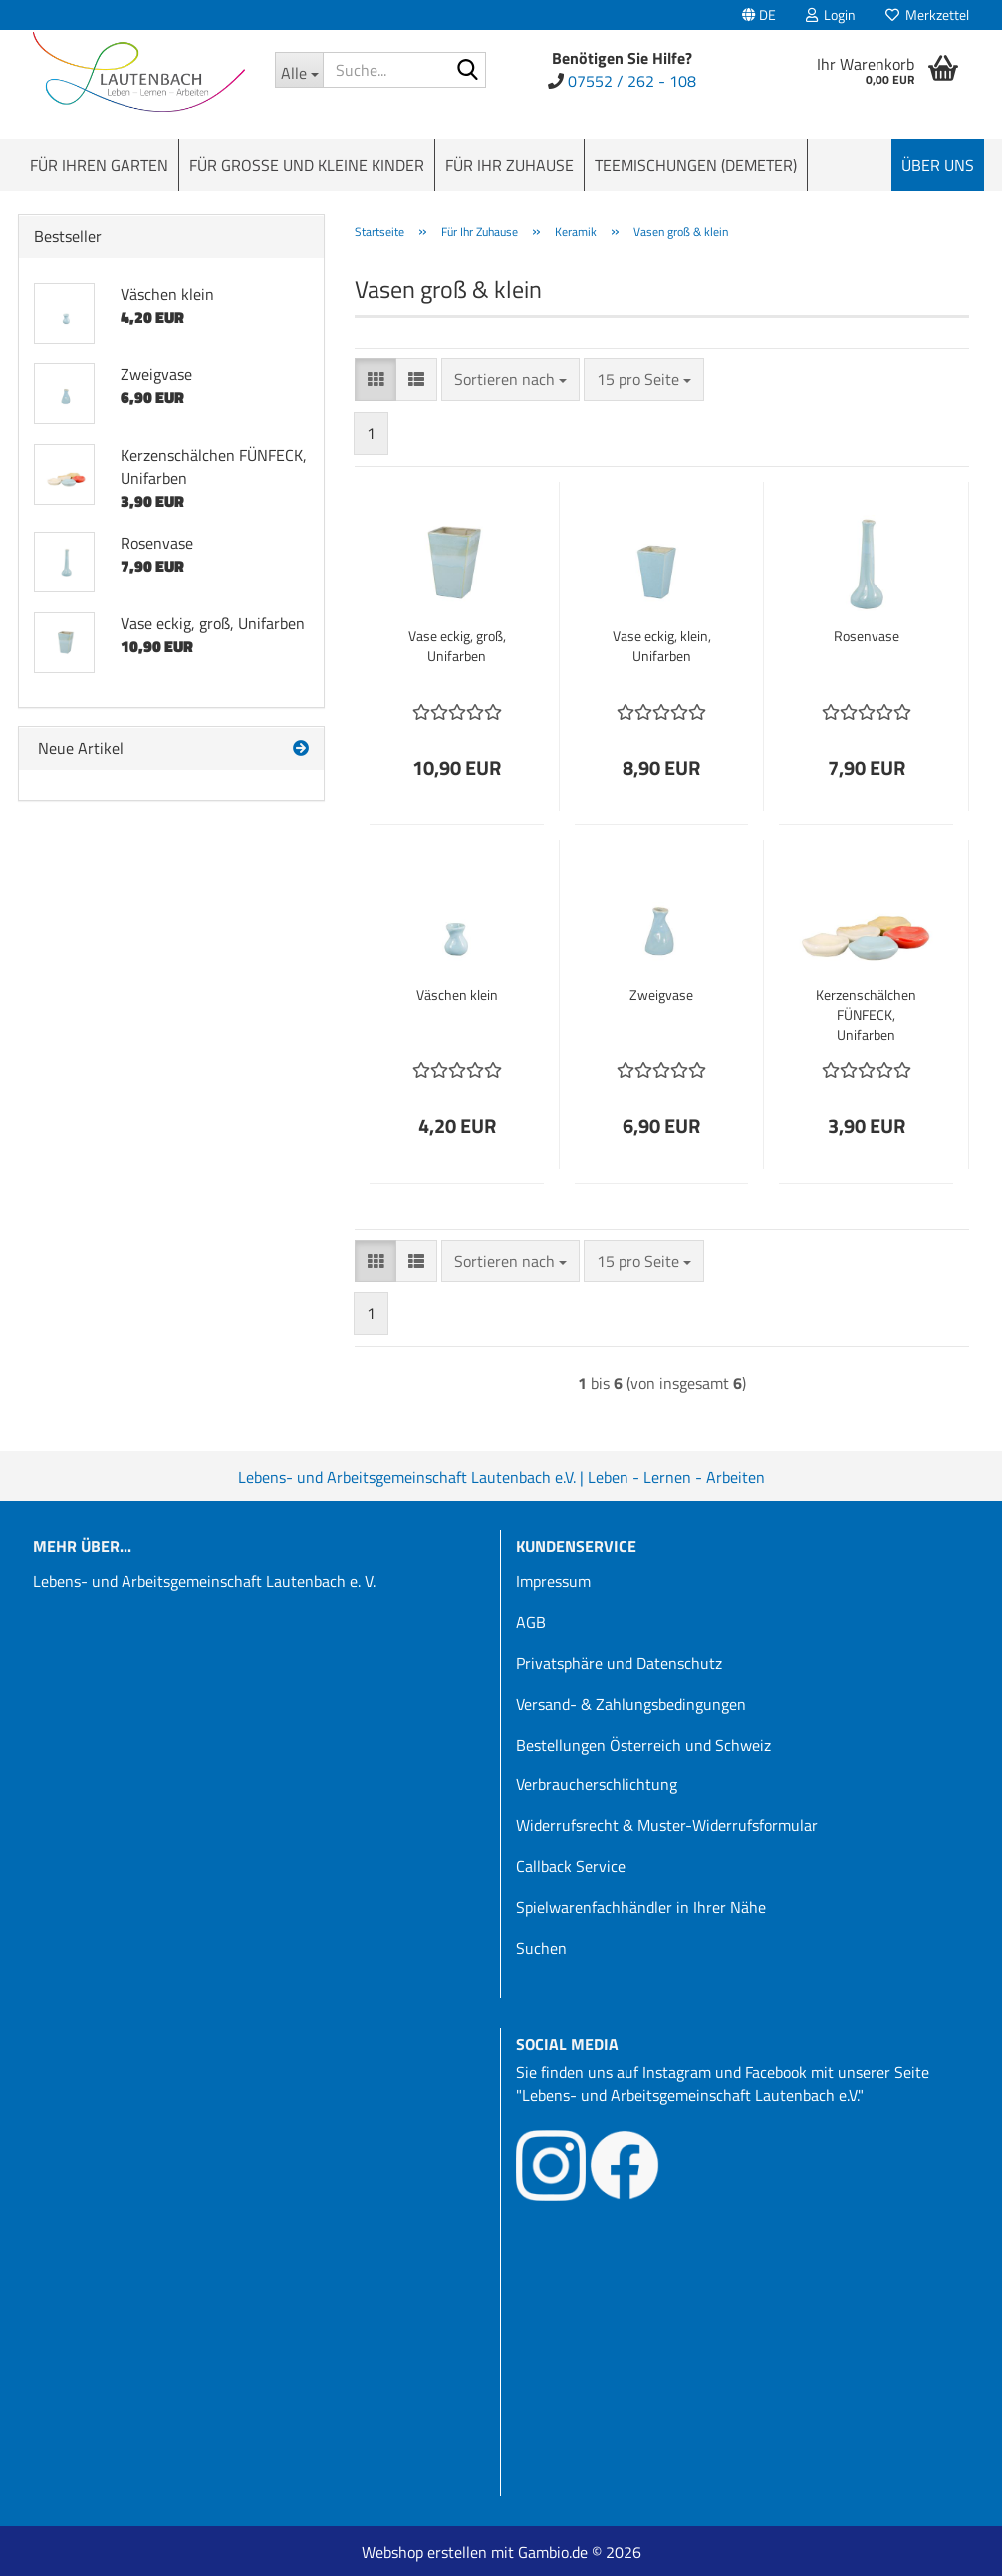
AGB (531, 1622)
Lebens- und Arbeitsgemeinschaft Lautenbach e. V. (204, 1581)
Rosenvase (866, 636)
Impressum (553, 1581)
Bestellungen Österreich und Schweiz (643, 1744)
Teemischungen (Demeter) (696, 165)
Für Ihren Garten (99, 165)
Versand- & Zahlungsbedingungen (631, 1704)
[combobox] (510, 379)
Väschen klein (457, 995)
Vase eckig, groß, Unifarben (457, 646)
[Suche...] (299, 70)
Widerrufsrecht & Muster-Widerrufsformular (667, 1825)
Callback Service (571, 1866)
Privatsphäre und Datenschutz (619, 1663)
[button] (759, 15)
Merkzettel (927, 14)
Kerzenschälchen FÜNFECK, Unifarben (866, 1015)
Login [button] (831, 14)
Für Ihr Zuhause (509, 165)
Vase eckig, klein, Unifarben (662, 646)
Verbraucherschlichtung (596, 1784)
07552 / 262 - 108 (632, 81)
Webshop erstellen (424, 2552)
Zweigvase (661, 995)
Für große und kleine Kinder (306, 165)
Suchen (541, 1948)
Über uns (937, 165)
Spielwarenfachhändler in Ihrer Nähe (641, 1907)
